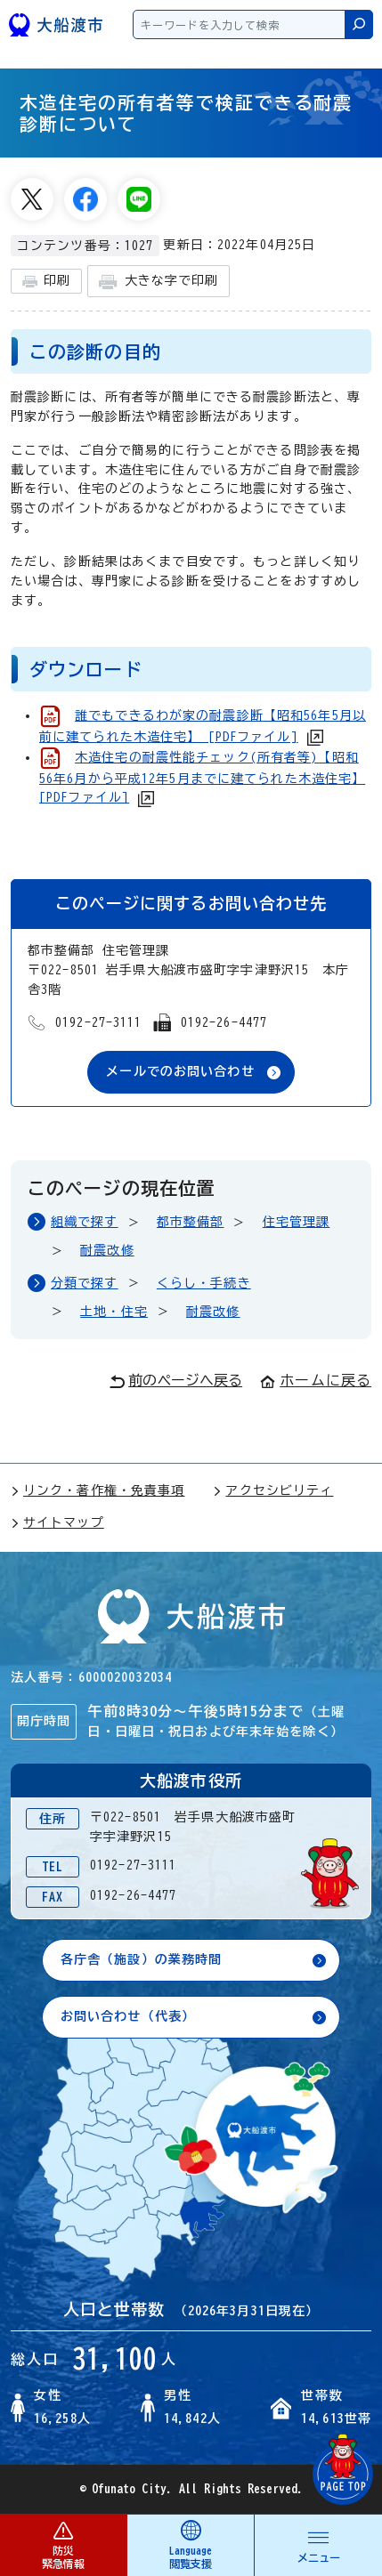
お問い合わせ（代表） (128, 2016)
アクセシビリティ (273, 1490)
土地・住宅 (114, 1311)
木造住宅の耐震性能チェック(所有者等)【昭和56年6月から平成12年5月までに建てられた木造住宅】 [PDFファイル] (202, 777)
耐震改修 (107, 1250)
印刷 (46, 281)
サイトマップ (57, 1522)
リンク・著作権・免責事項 (97, 1490)
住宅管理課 (296, 1221)
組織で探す (84, 1221)
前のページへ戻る (176, 1381)
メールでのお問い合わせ (180, 1071)
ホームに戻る (315, 1380)
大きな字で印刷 (158, 281)
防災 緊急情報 (63, 2544)
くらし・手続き (204, 1283)
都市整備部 (190, 1221)
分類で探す (84, 1283)
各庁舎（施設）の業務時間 (141, 1959)
